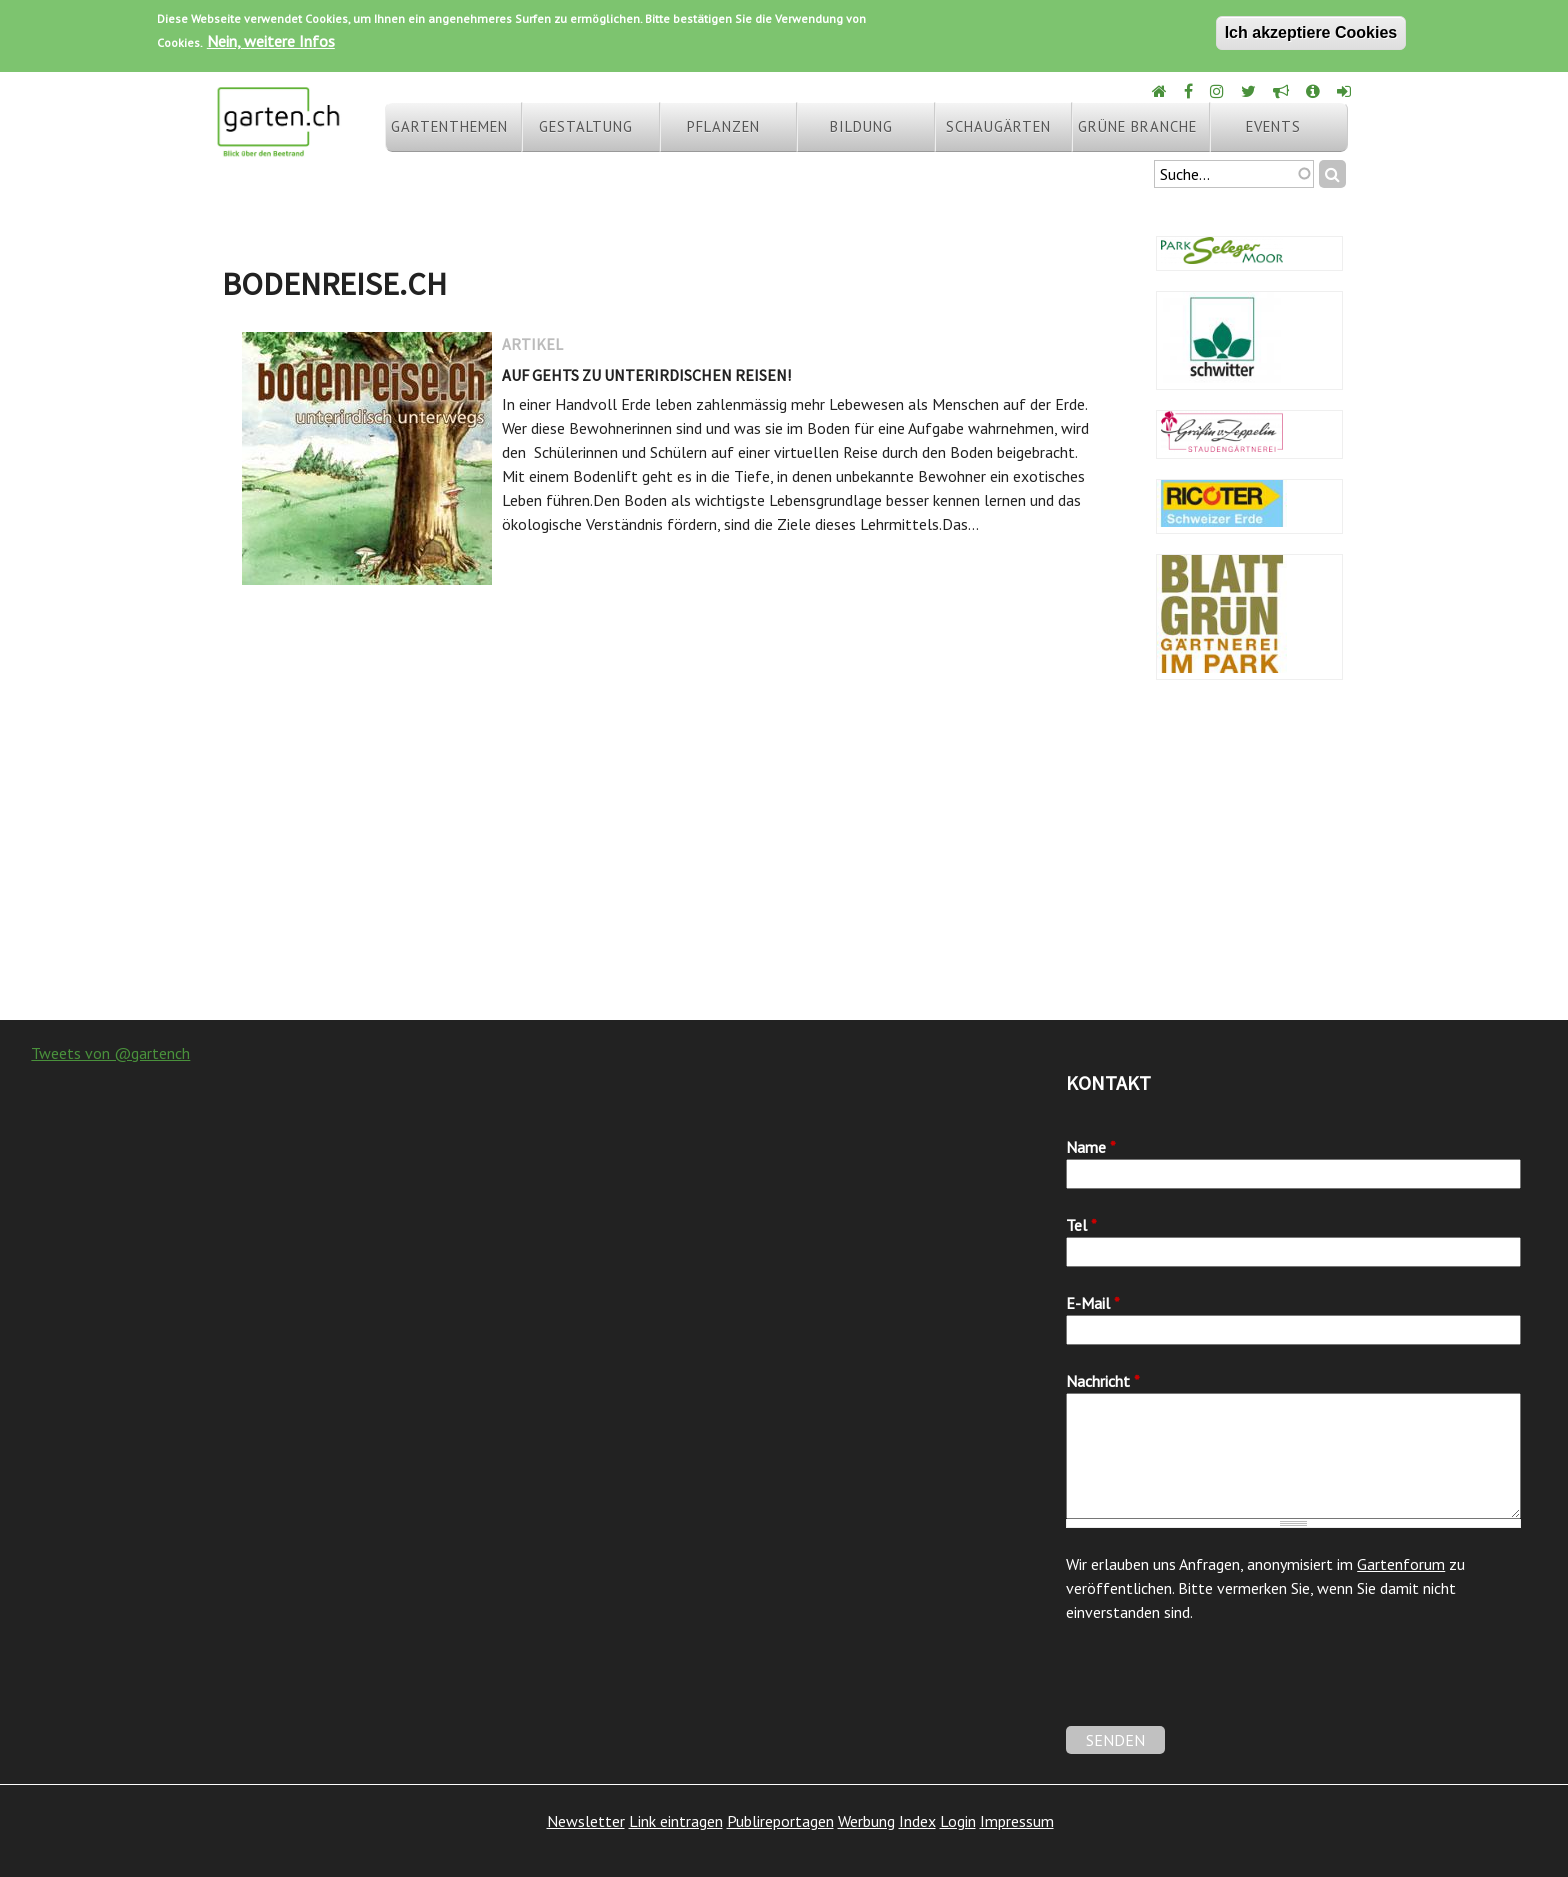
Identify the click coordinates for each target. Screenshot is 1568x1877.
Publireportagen (780, 1821)
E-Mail (1093, 1303)
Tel (1081, 1225)
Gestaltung (586, 126)
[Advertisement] (784, 860)
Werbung (866, 1821)
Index (917, 1821)
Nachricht (1103, 1381)
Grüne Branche (1137, 126)
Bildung (861, 126)
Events (1273, 126)
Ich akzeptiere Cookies (1311, 32)
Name (1091, 1147)
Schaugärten (998, 126)
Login (958, 1821)
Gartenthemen (449, 126)
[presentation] (1218, 1687)
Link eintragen (676, 1821)
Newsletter (586, 1821)
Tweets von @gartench (110, 1053)
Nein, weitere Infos (271, 41)
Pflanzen (723, 126)
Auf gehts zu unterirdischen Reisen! (646, 375)
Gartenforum (1401, 1564)
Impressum (1017, 1821)
